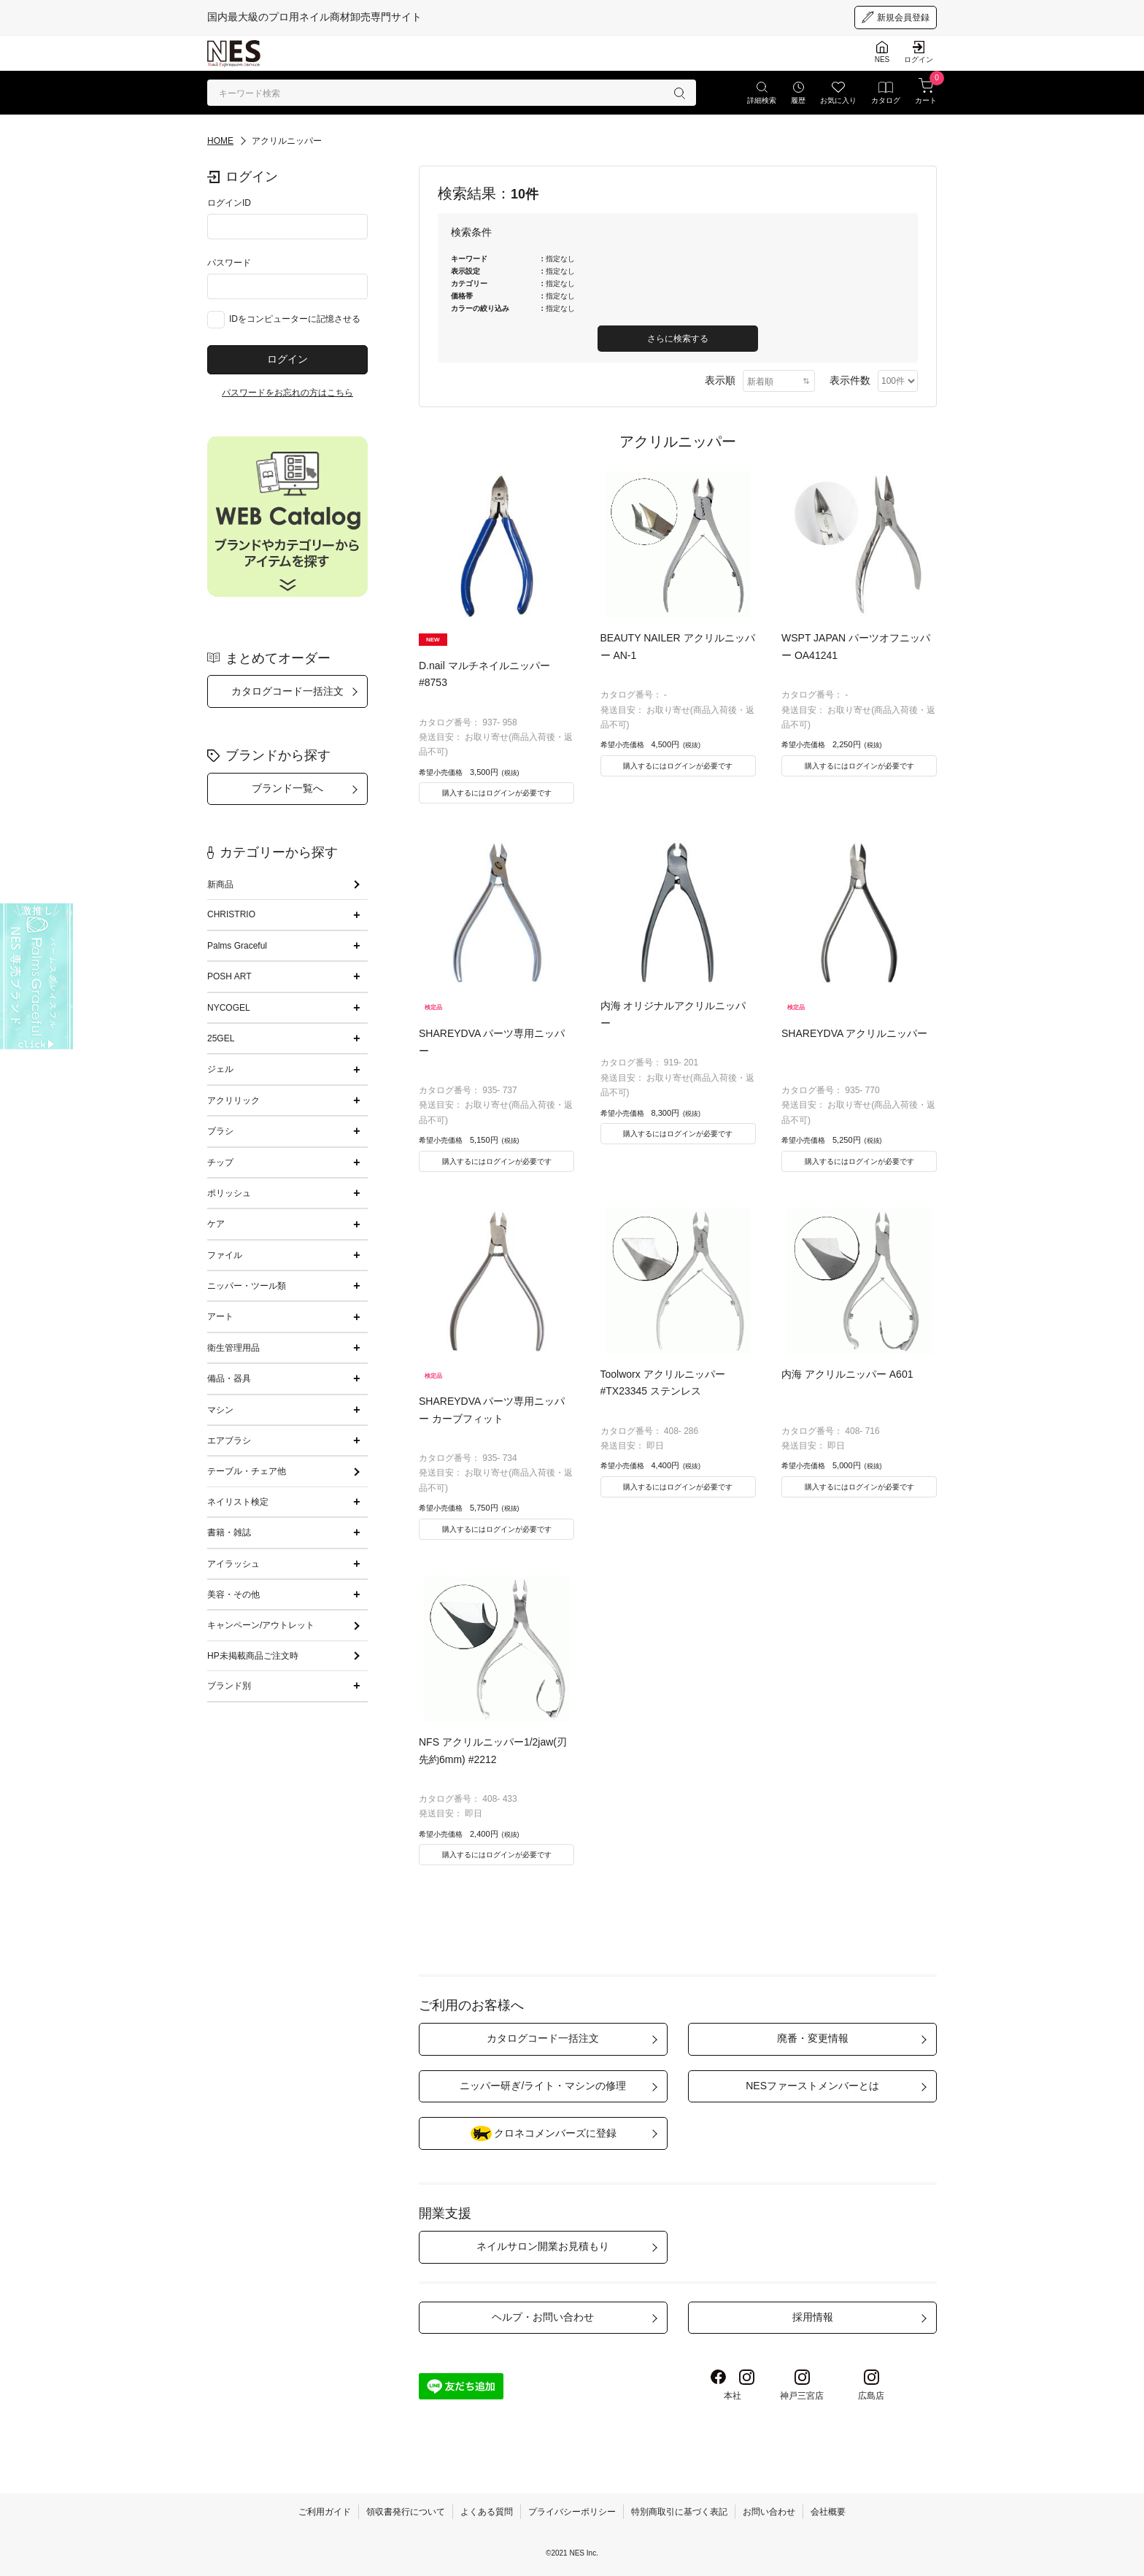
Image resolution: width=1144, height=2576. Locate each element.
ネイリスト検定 (237, 1502)
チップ (220, 1162)
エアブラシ (229, 1440)
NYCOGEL (228, 1008)
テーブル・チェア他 (246, 1471)
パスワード (229, 263)
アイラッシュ (233, 1564)
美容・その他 (233, 1594)
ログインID (229, 203)
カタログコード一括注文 (287, 691)
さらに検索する (677, 338)
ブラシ (220, 1131)
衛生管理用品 (233, 1348)
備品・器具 (229, 1378)
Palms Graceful (237, 946)
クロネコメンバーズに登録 (543, 2133)
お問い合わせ (769, 2512)
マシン (220, 1410)
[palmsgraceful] (36, 976)
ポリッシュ (229, 1193)
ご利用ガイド (324, 2512)
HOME (220, 141)
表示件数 (850, 380)
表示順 (720, 380)
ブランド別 (229, 1686)
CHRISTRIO (231, 914)
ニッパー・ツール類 (246, 1286)
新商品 (220, 884)
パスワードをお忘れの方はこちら (287, 392)
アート (220, 1316)
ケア (216, 1224)
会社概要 (828, 2512)
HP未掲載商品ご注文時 (252, 1656)
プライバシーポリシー (572, 2512)
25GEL (220, 1038)
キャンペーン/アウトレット (260, 1625)
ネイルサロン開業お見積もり (542, 2246)
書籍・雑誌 (229, 1532)
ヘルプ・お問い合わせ (543, 2317)
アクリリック (233, 1100)
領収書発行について (405, 2512)
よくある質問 (486, 2512)
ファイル (224, 1255)
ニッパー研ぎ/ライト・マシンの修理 (543, 2085)
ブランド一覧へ (287, 788)
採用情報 (812, 2317)
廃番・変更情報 (813, 2038)
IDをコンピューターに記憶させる (294, 319)
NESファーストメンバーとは (812, 2085)
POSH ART (229, 976)
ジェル (220, 1069)
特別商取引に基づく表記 (679, 2512)
